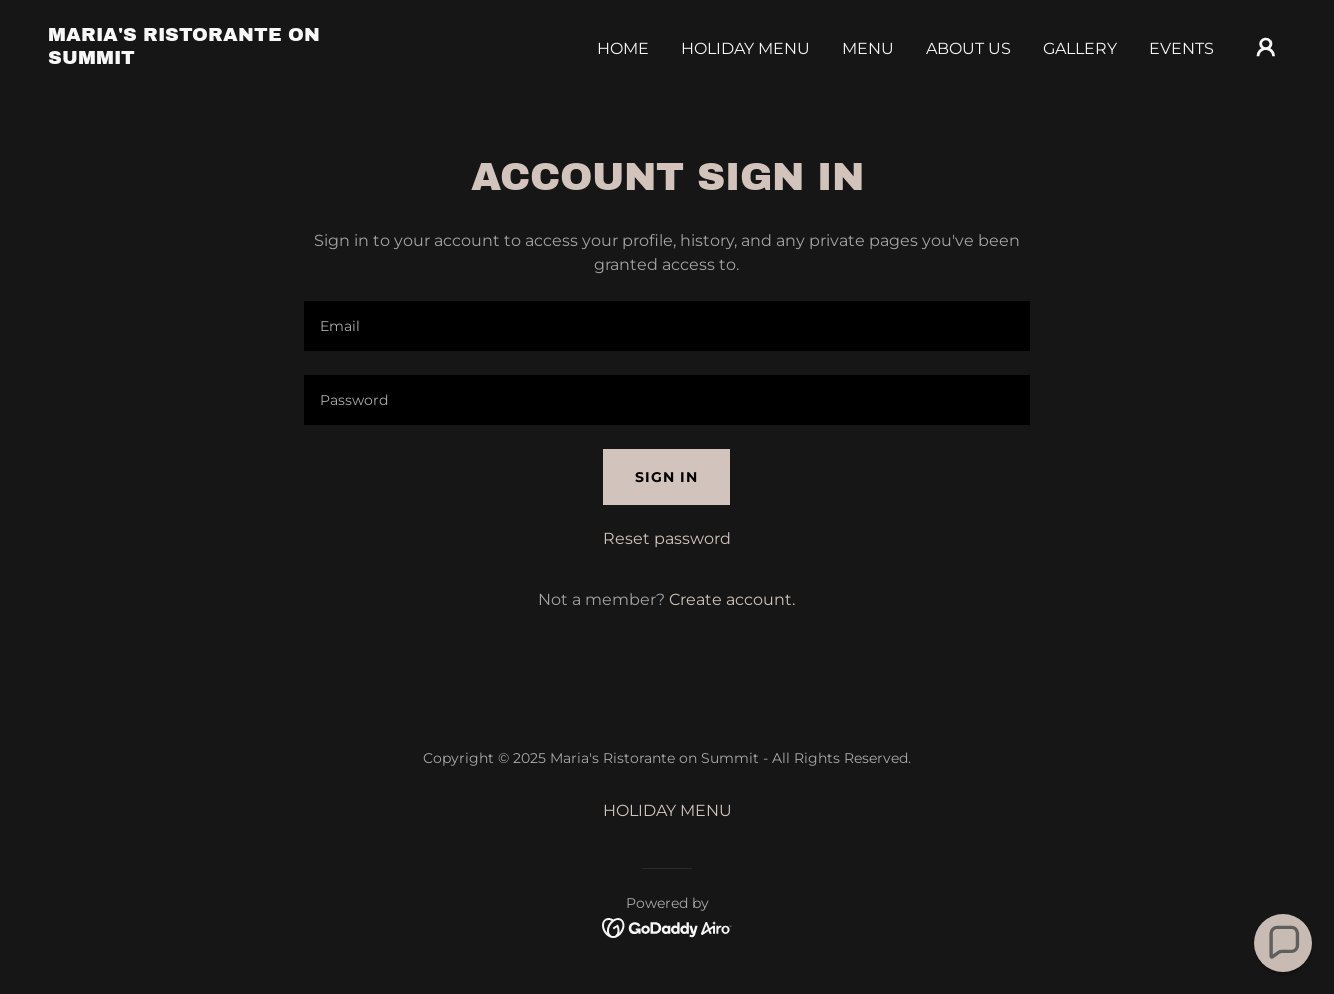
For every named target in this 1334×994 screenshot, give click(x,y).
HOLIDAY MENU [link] (745, 48)
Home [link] (623, 48)
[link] (221, 58)
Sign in (666, 477)
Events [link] (1181, 48)
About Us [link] (968, 48)
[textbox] (666, 326)
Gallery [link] (1080, 48)
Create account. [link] (732, 599)
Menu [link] (868, 48)
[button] (1266, 47)
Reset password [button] (667, 538)
